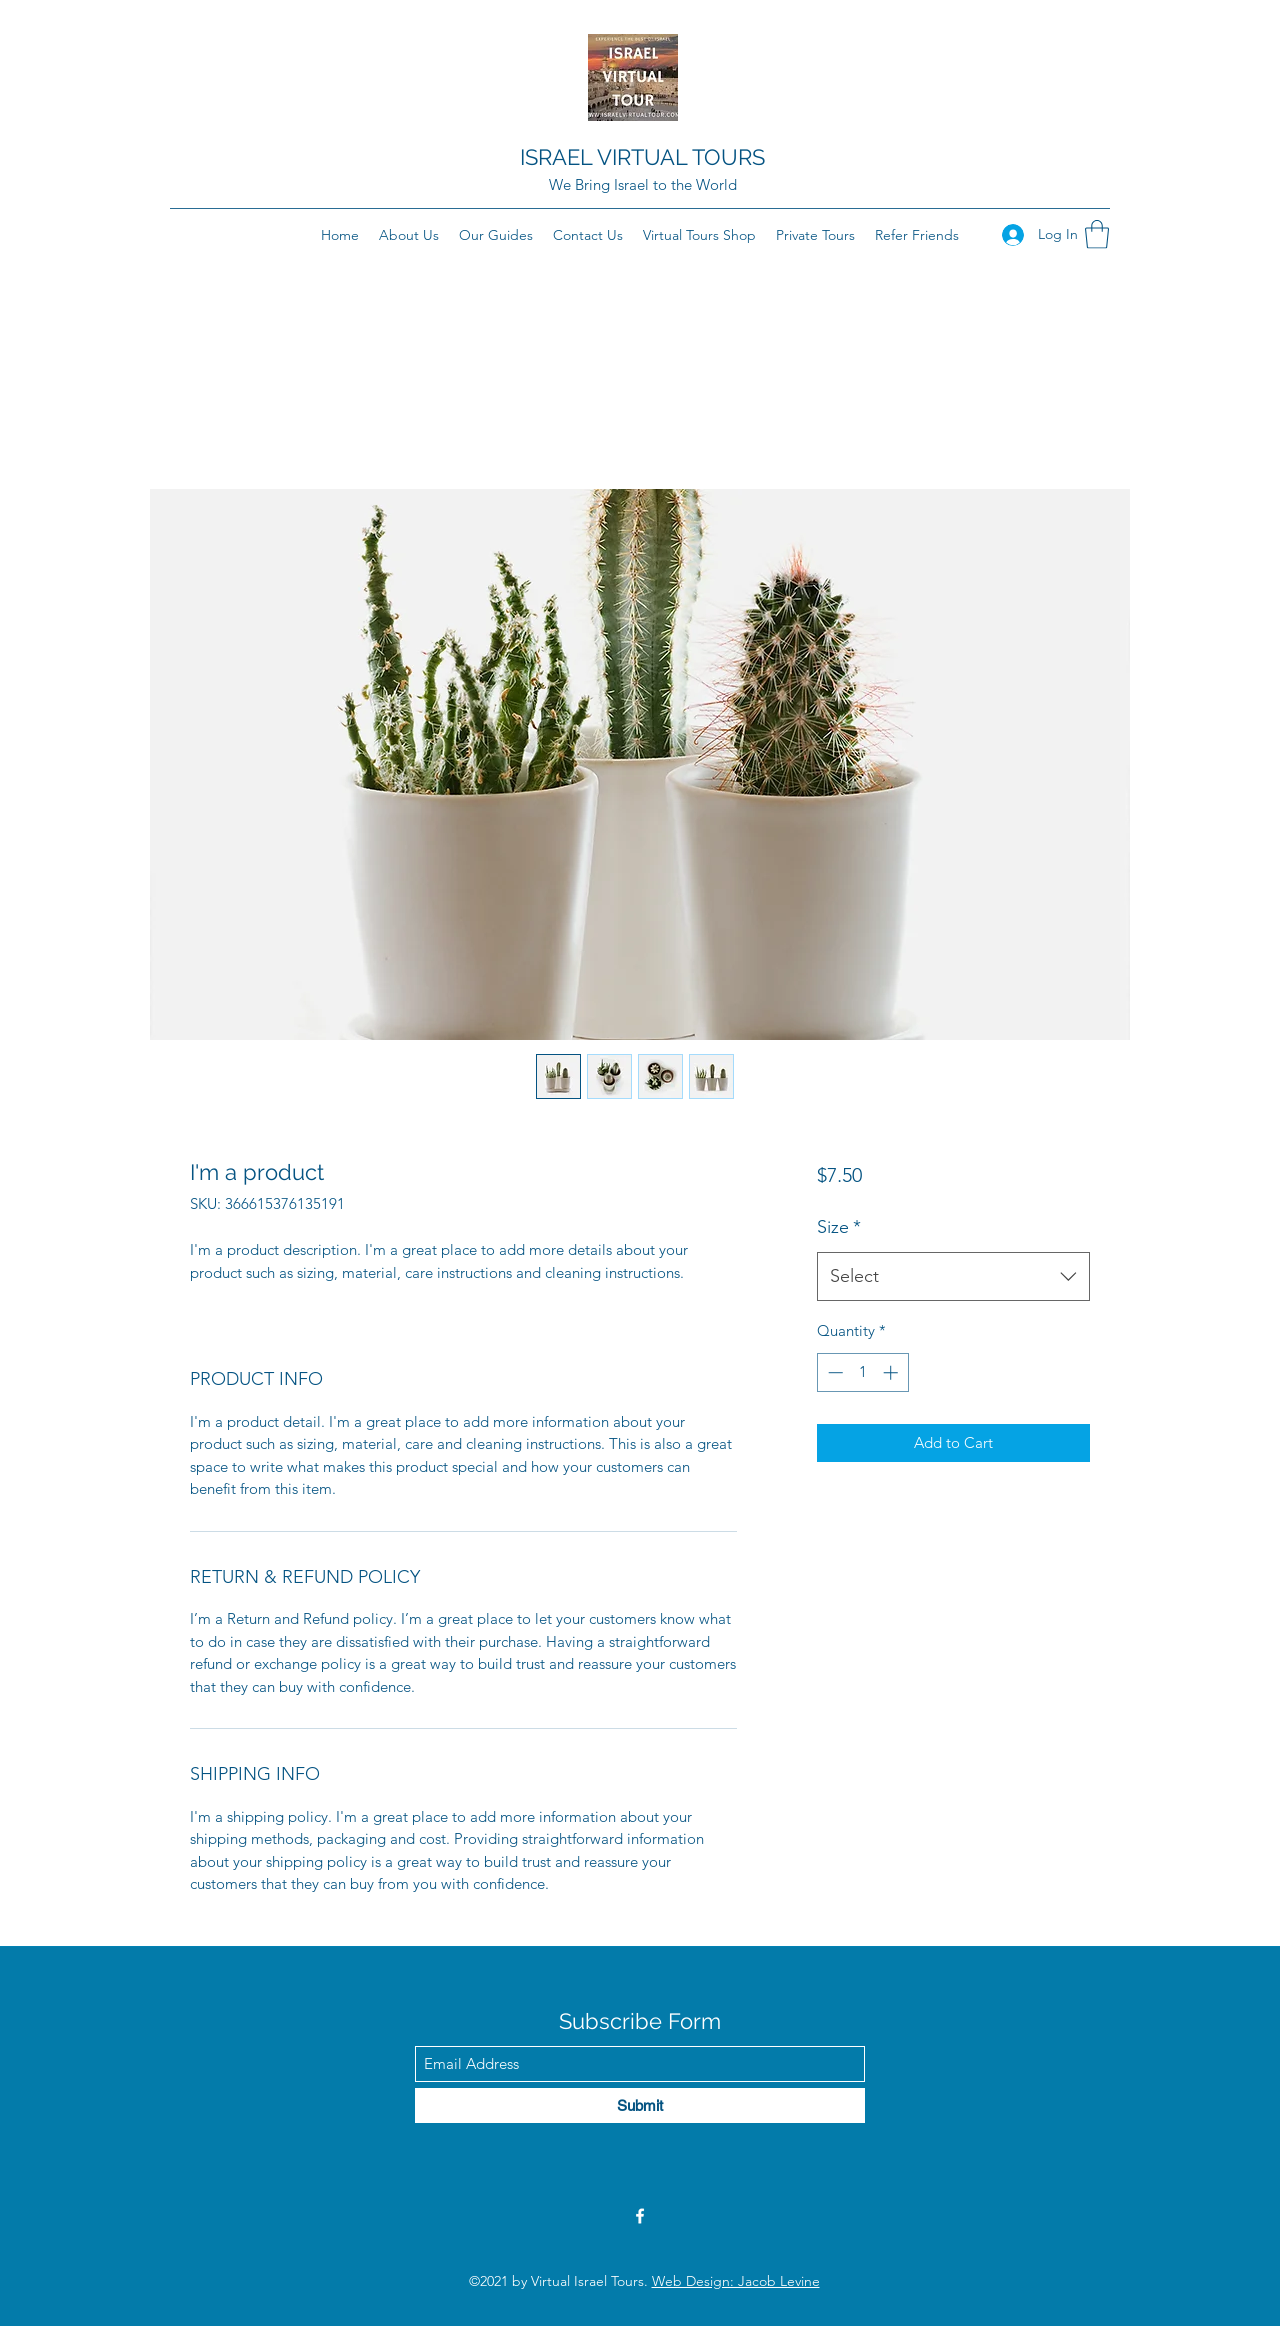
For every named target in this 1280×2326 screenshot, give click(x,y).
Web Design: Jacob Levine (736, 2281)
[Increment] (892, 1372)
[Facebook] (640, 2216)
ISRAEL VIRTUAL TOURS (642, 157)
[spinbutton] (862, 1372)
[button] (1097, 234)
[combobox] (953, 1277)
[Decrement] (833, 1372)
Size (839, 1227)
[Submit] (640, 2105)
